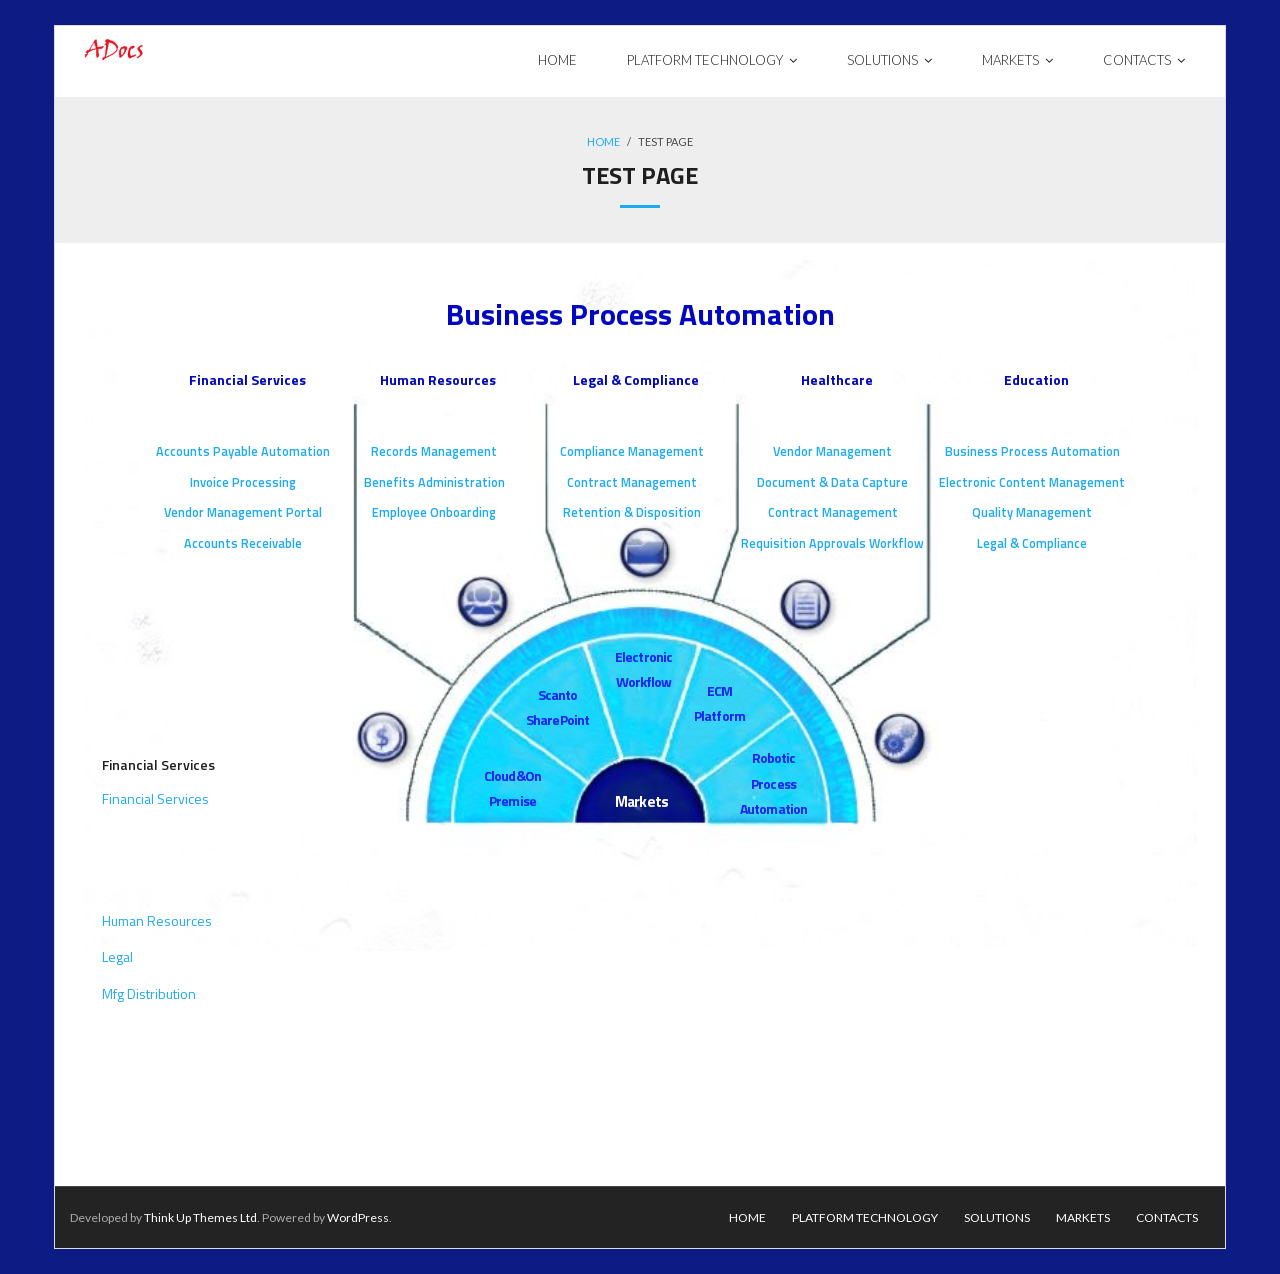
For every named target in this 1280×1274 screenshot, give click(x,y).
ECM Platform (719, 703)
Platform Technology (865, 1217)
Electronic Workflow (643, 669)
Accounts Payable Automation (243, 451)
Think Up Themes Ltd (200, 1217)
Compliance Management (632, 451)
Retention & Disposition (632, 512)
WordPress (358, 1217)
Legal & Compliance (636, 379)
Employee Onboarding (434, 512)
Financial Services (247, 379)
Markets (641, 801)
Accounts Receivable (243, 543)
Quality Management (1032, 512)
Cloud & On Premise (512, 788)
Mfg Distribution (149, 993)
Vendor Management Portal (243, 512)
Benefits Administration (434, 482)
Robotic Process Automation (773, 782)
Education (1036, 379)
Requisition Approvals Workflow (832, 543)
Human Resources (438, 379)
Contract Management (632, 482)
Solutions (997, 1217)
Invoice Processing (243, 482)
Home (603, 141)
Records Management (434, 451)
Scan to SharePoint (557, 707)
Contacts (1167, 1217)
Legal (117, 956)
